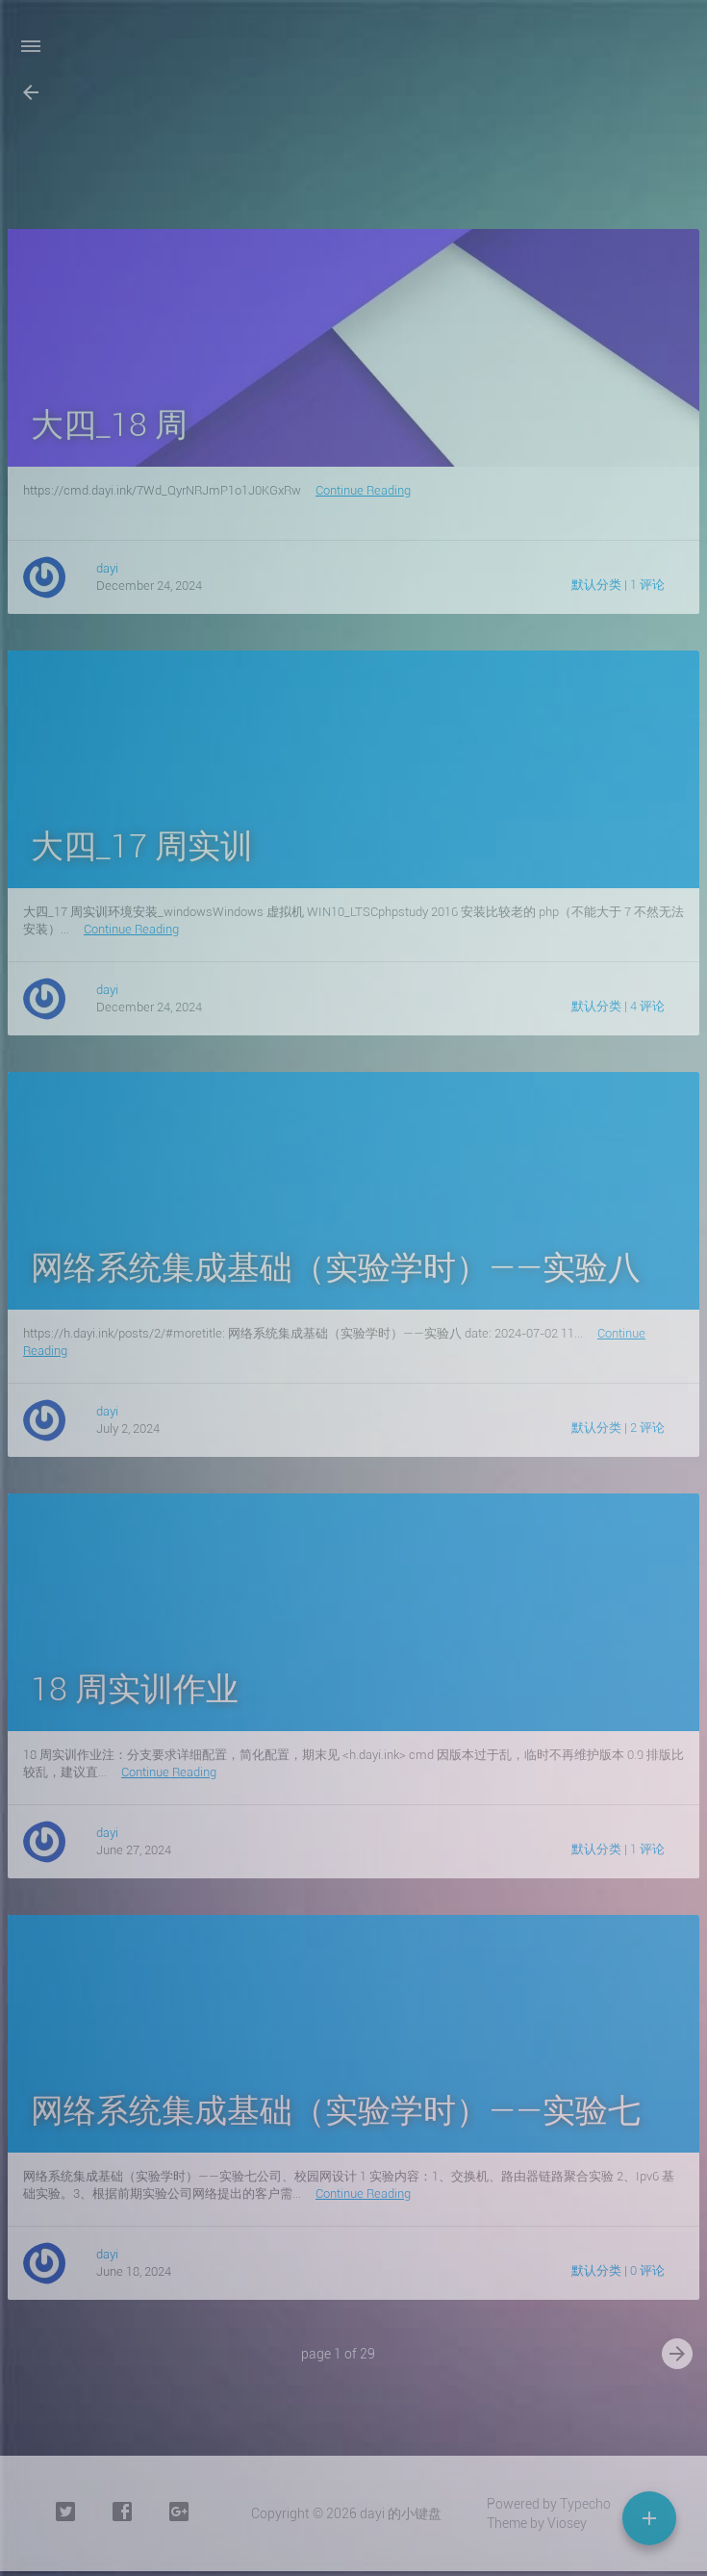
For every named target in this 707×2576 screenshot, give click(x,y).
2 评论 (647, 1427)
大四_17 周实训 (142, 846)
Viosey (567, 2523)
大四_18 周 (109, 424)
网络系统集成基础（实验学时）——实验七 (336, 2110)
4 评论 (647, 1006)
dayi (107, 568)
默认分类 (596, 584)
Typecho (585, 2504)
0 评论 (647, 2270)
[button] (30, 92)
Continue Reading (363, 490)
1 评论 (647, 584)
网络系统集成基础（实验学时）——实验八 (336, 1267)
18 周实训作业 (135, 1689)
